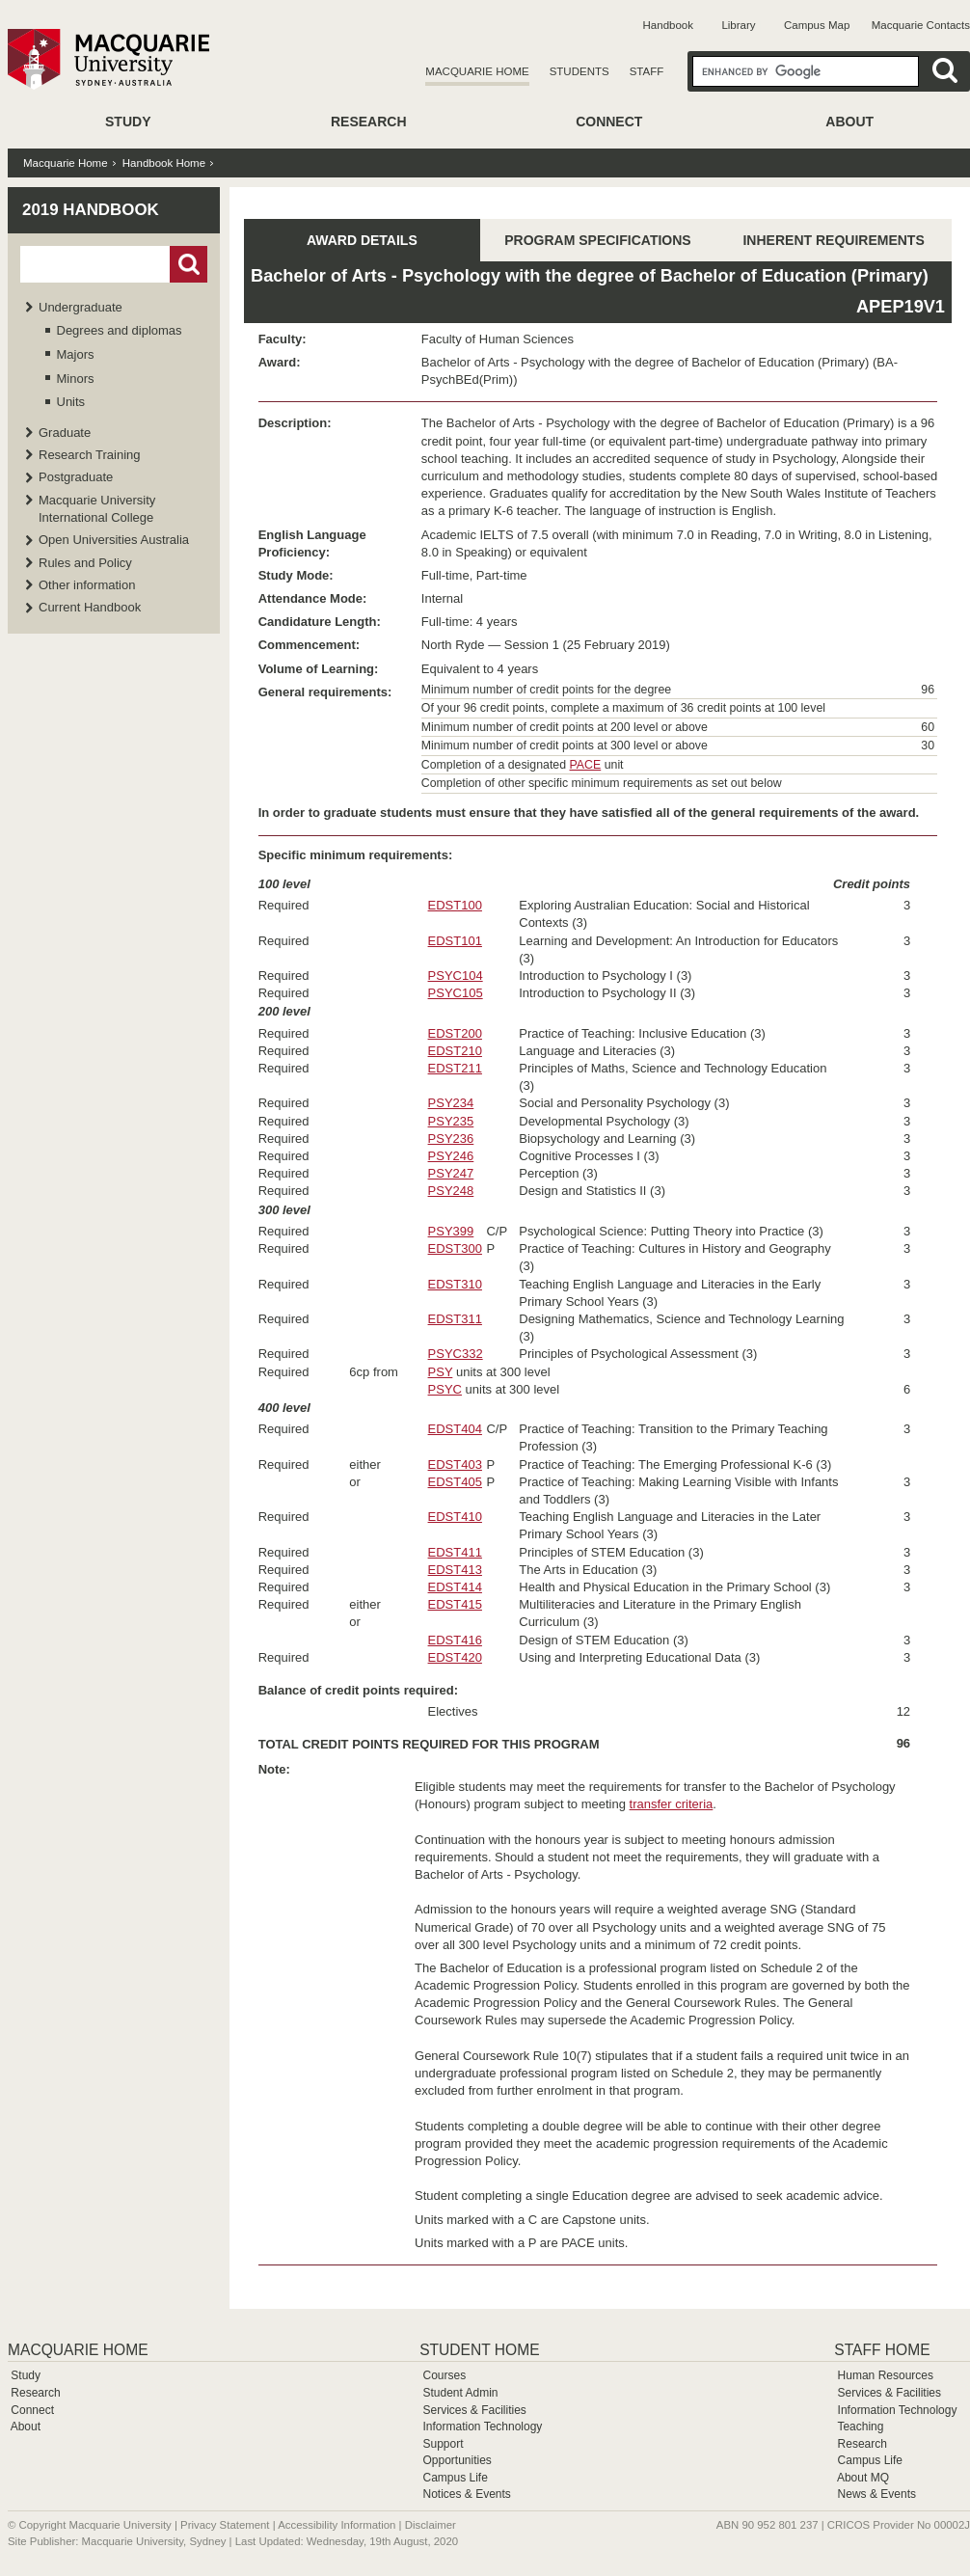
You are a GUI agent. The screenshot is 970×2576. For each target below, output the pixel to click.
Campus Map (816, 25)
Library (738, 25)
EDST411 (455, 1552)
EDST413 (455, 1569)
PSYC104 (455, 975)
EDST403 (455, 1464)
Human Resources (885, 2375)
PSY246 (451, 1156)
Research (369, 121)
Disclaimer (430, 2525)
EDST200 (455, 1033)
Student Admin (460, 2393)
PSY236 (451, 1138)
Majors (75, 354)
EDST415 (455, 1604)
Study (127, 121)
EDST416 (455, 1640)
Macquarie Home (476, 71)
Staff (647, 71)
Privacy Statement (224, 2525)
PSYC (445, 1389)
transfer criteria (672, 1804)
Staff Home (882, 2350)
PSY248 (451, 1190)
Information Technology (482, 2426)
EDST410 (455, 1516)
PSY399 (451, 1231)
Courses (444, 2375)
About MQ (863, 2477)
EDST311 (455, 1319)
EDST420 (455, 1657)
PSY (440, 1372)
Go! (188, 264)
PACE (586, 765)
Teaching (860, 2426)
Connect (609, 121)
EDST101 (455, 941)
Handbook (668, 25)
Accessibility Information (336, 2525)
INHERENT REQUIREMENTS (833, 240)
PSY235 (451, 1121)
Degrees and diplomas (119, 330)
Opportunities (456, 2460)
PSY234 (451, 1103)
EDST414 (455, 1587)
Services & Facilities (473, 2410)
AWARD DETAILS (362, 240)
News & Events (877, 2494)
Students (579, 71)
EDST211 (455, 1068)
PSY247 (451, 1173)
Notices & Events (466, 2494)
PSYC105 (455, 993)
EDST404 (455, 1429)
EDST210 (455, 1051)
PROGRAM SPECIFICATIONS (597, 240)
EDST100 (455, 905)
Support (442, 2444)
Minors (75, 378)
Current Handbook (90, 607)
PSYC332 (455, 1353)
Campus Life (454, 2477)
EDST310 (455, 1284)
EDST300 (455, 1248)
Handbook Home (163, 163)
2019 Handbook (90, 210)
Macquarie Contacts (921, 25)
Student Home (479, 2350)
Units (71, 401)
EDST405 (455, 1482)
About (849, 121)
